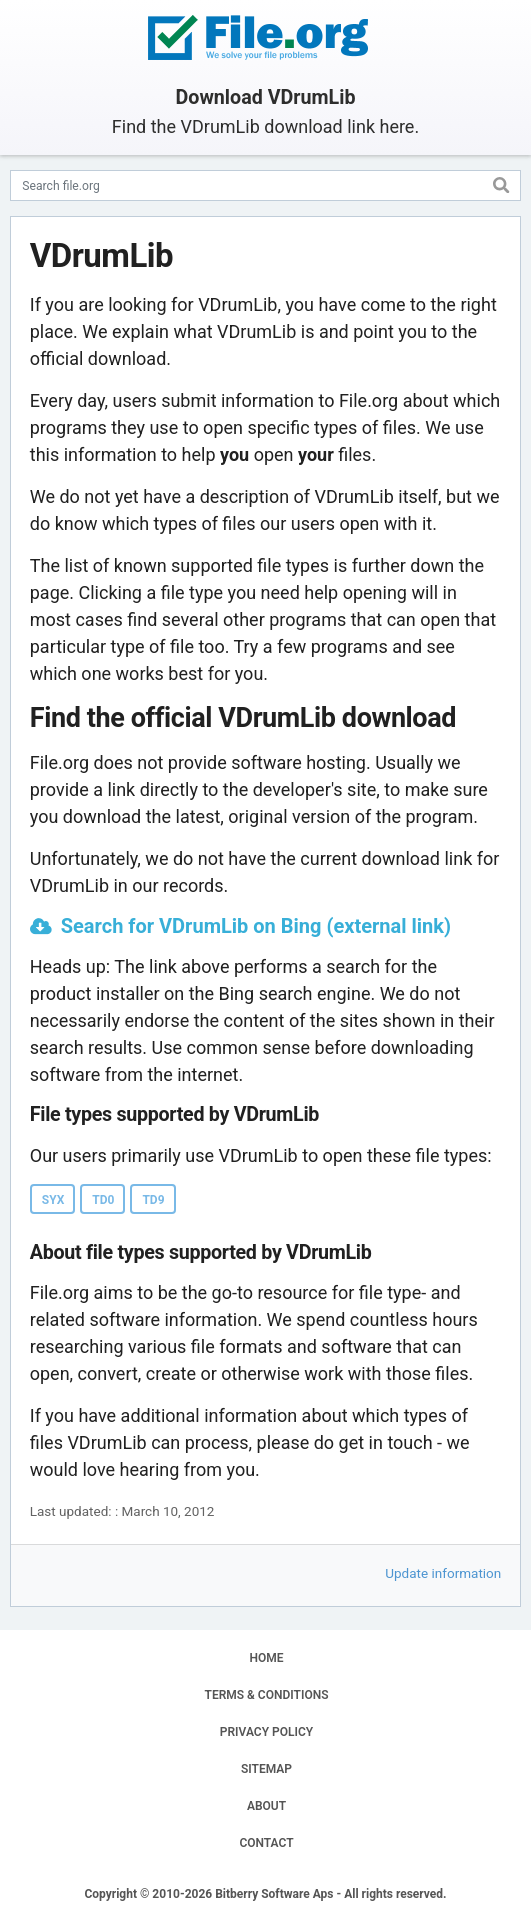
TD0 (103, 1200)
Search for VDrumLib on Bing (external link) (256, 926)
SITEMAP (266, 1769)
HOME (266, 1658)
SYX (53, 1200)
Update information (443, 1573)
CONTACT (266, 1843)
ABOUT (266, 1806)
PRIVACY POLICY (266, 1732)
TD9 (153, 1200)
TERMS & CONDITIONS (267, 1695)
